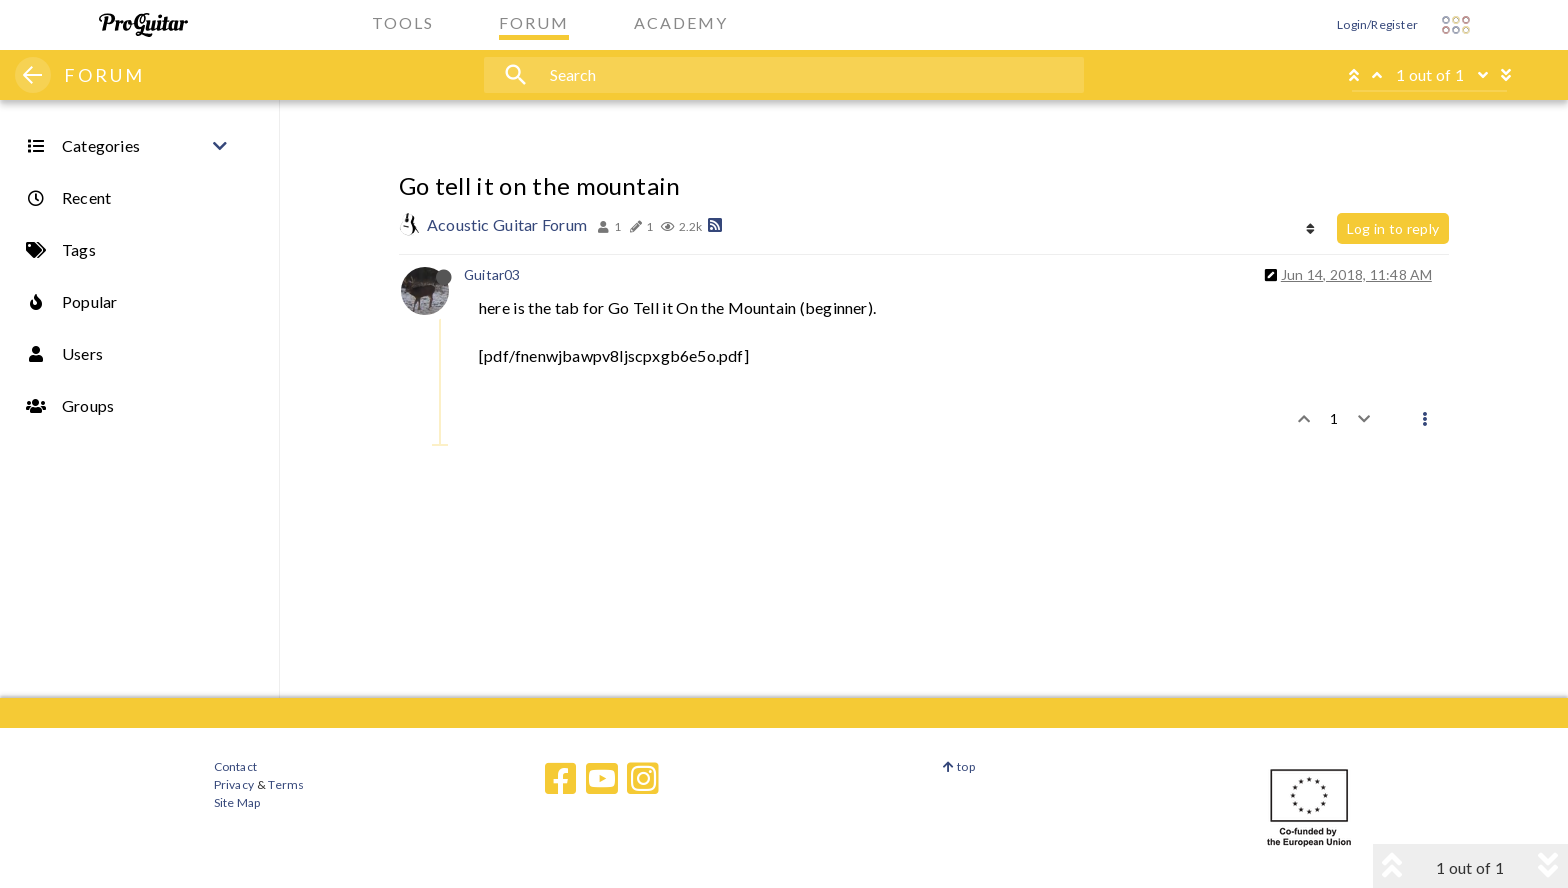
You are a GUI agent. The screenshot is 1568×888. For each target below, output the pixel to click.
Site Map (237, 802)
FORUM (104, 75)
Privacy (234, 784)
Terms (285, 784)
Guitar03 (492, 274)
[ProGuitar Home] (143, 25)
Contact (235, 766)
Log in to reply (1393, 228)
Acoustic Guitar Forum (507, 224)
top (958, 766)
